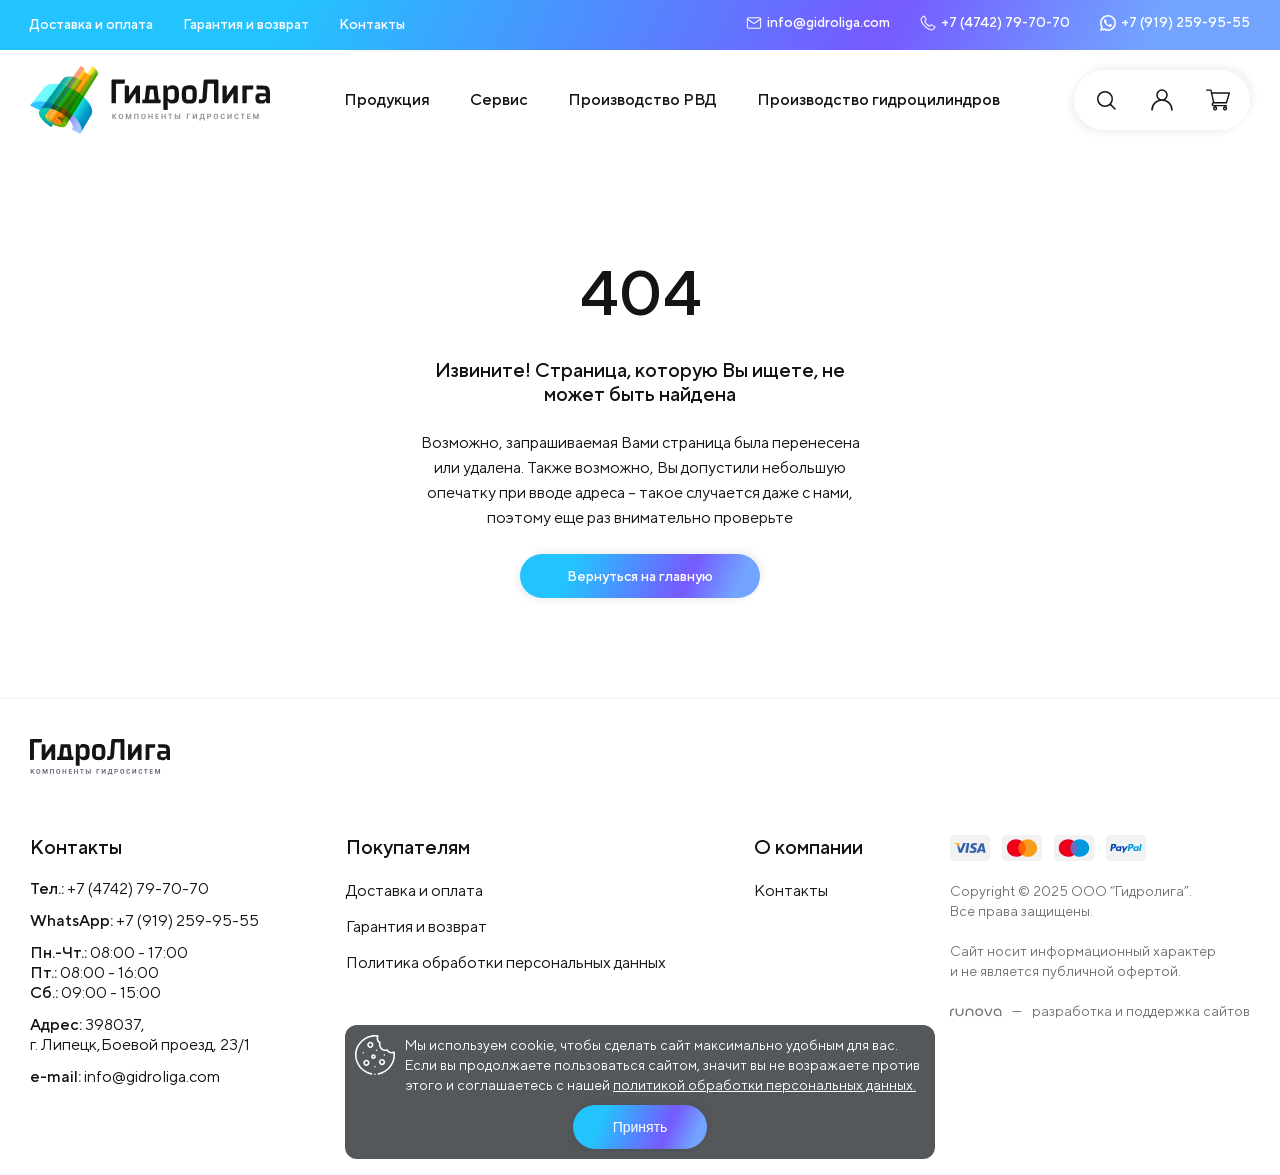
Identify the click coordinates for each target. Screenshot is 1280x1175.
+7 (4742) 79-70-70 (138, 888)
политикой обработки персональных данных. (764, 1085)
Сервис (499, 99)
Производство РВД (642, 99)
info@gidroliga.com (152, 1076)
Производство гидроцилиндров (878, 99)
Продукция (387, 99)
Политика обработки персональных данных (506, 962)
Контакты (372, 24)
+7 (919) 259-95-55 (187, 920)
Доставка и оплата (91, 24)
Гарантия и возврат (246, 24)
